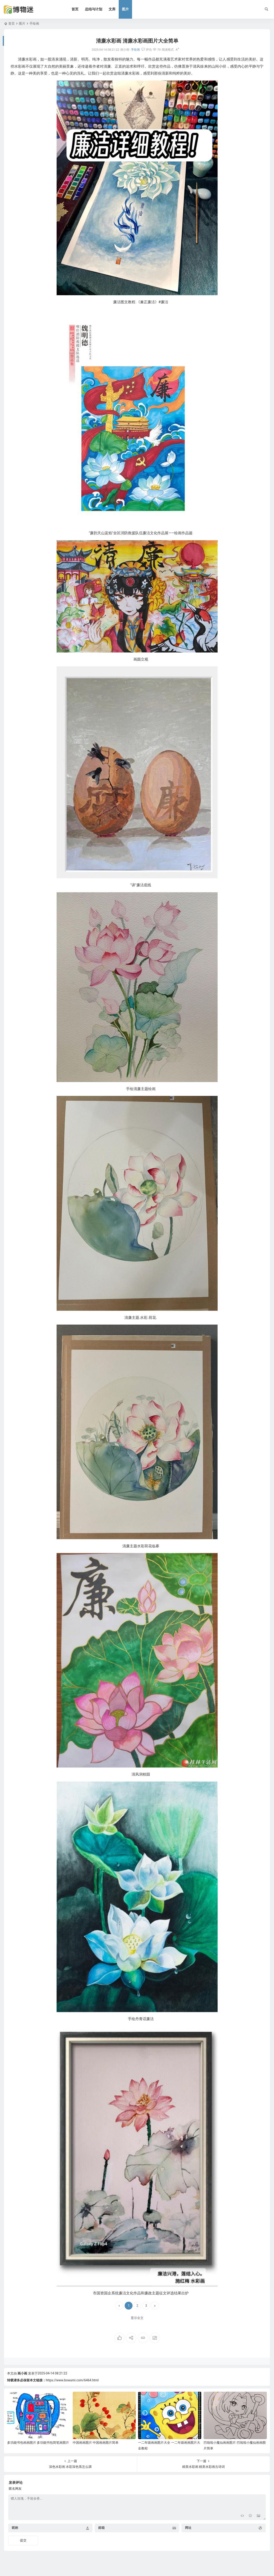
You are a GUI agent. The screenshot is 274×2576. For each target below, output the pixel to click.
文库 (112, 9)
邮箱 (101, 2528)
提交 (23, 2540)
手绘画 (34, 23)
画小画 (22, 2373)
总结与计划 (93, 9)
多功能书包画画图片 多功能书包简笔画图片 (38, 2442)
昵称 (15, 2528)
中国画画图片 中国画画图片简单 (95, 2442)
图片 (125, 9)
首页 (75, 9)
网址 (188, 2528)
